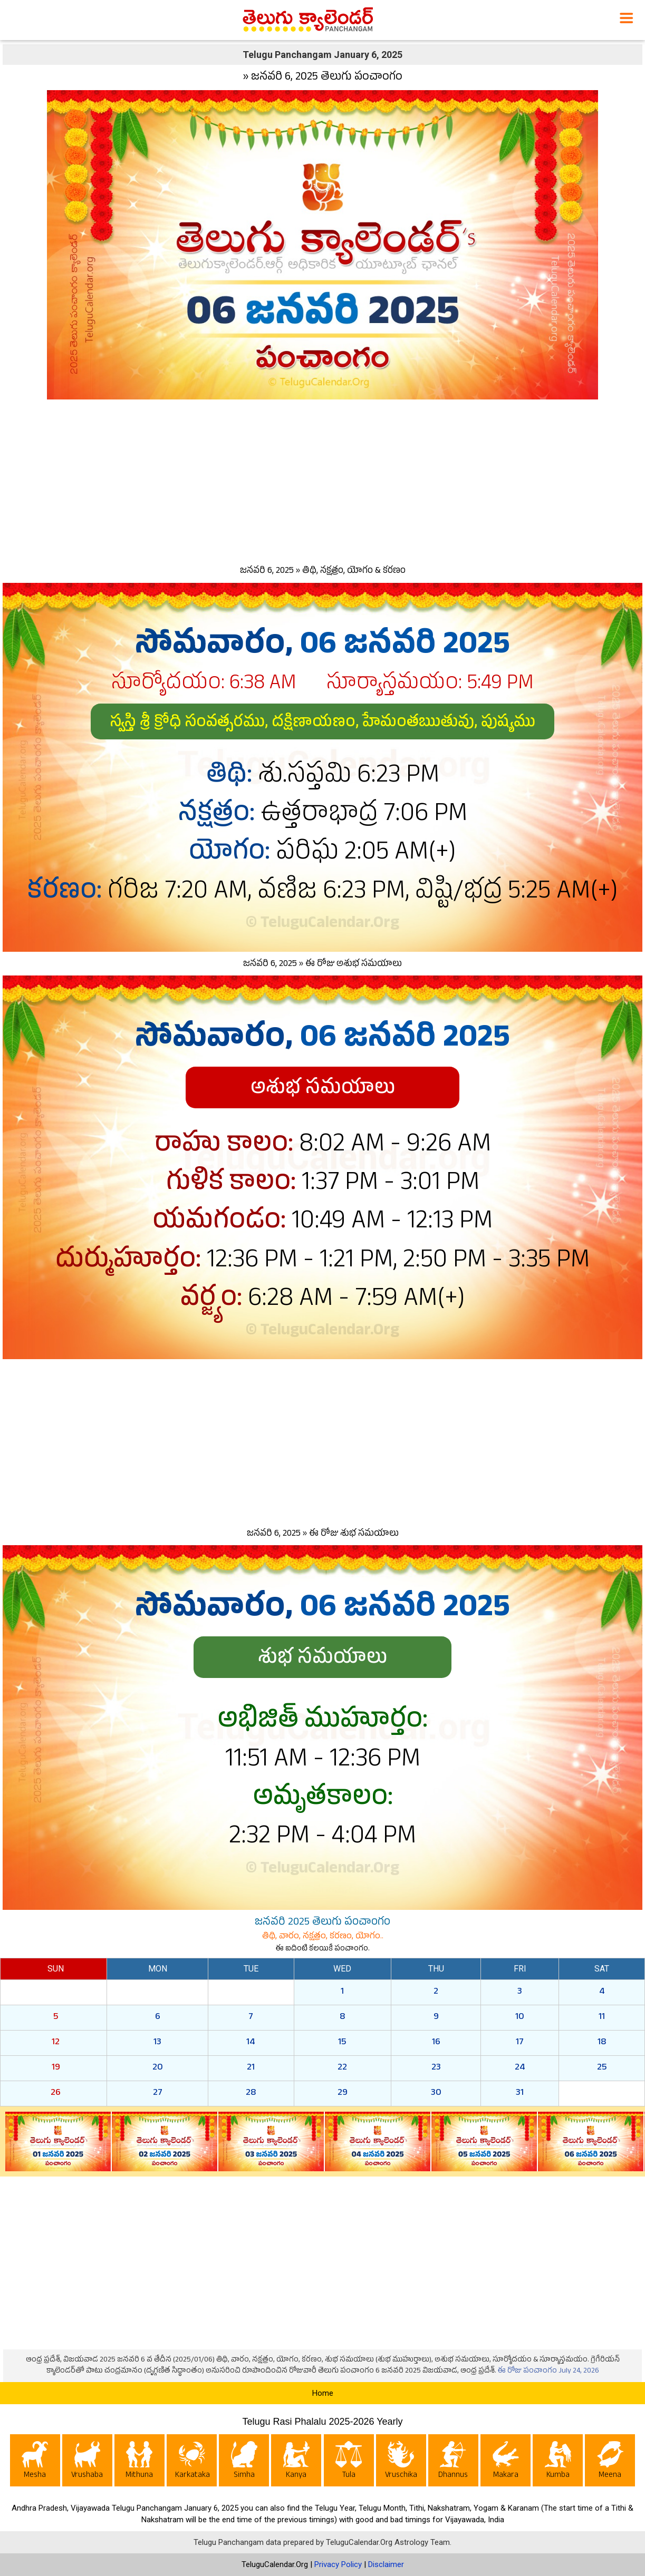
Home (322, 2393)
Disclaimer (386, 2564)
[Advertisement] (322, 479)
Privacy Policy (338, 2564)
